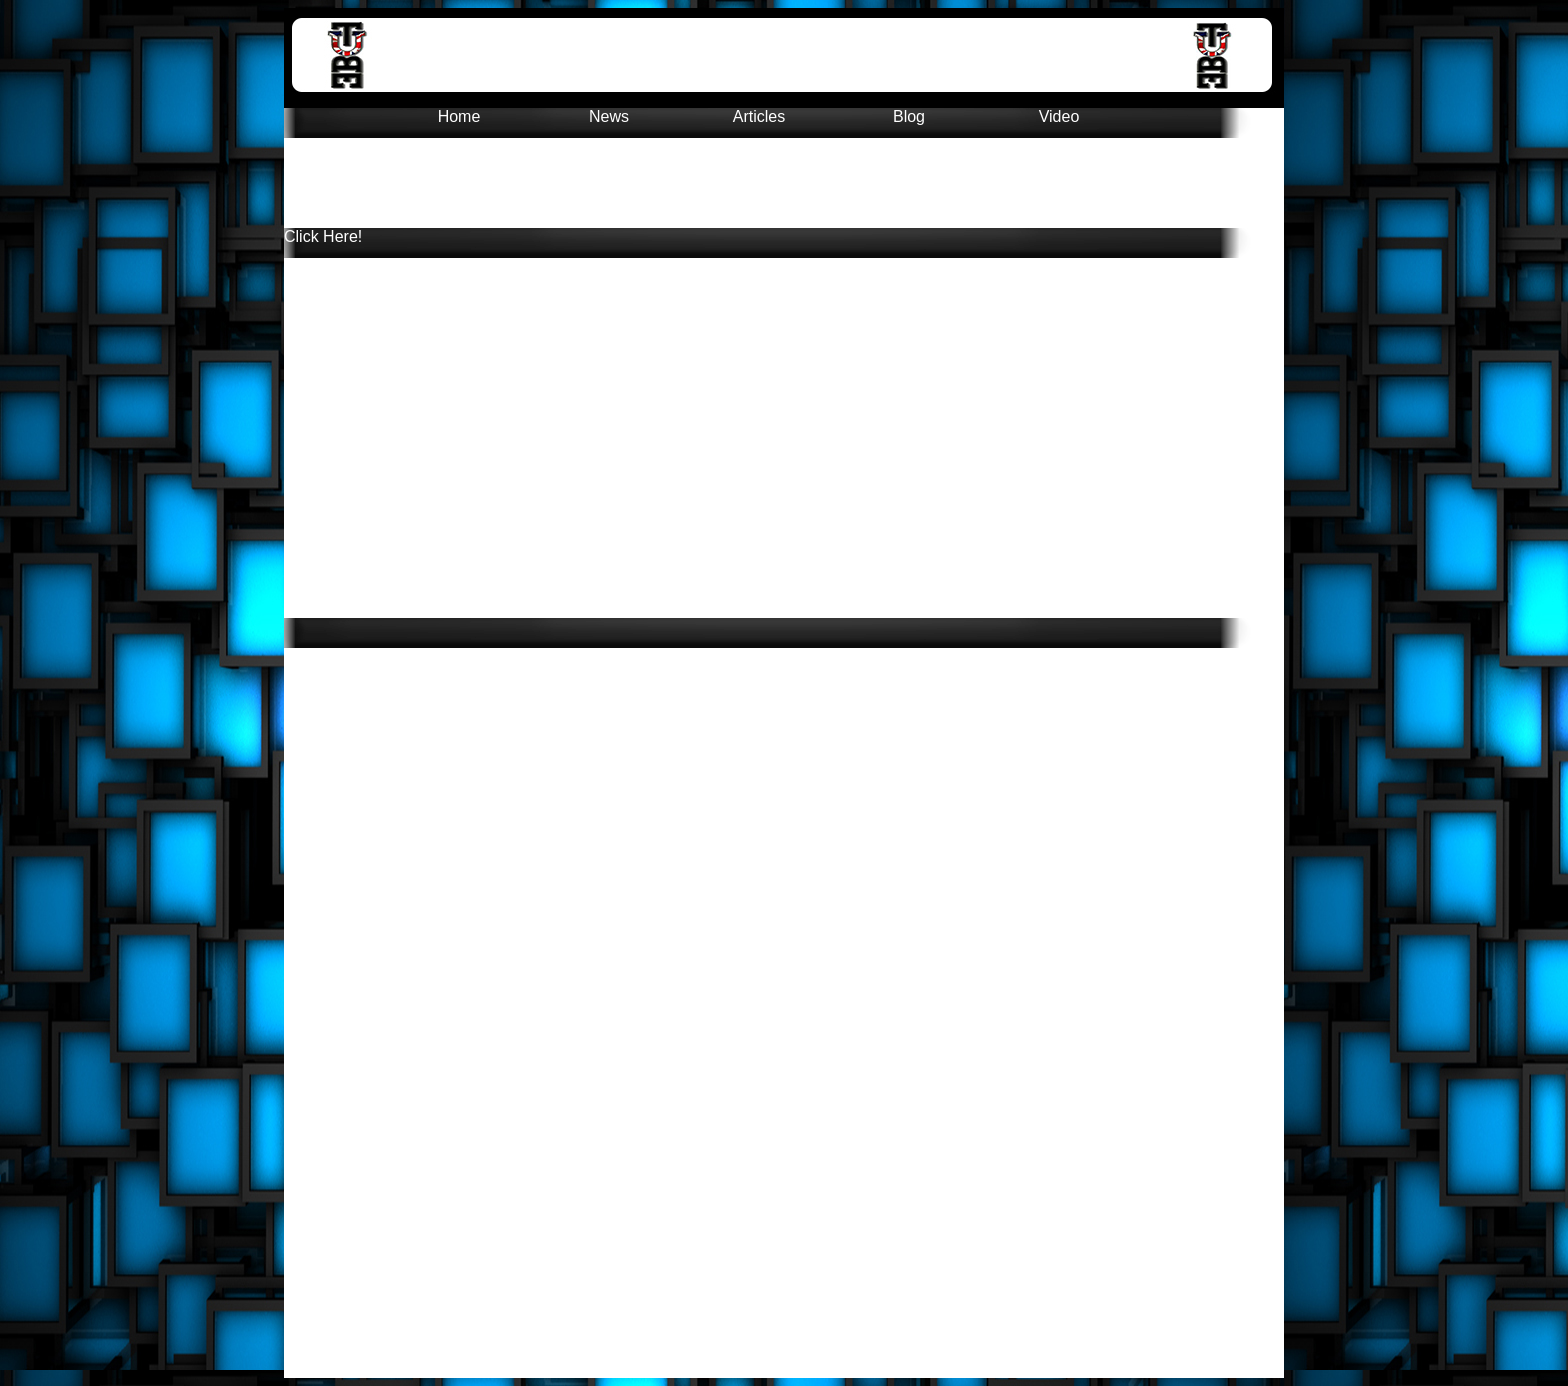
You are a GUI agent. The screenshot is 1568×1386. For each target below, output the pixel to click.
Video (1059, 116)
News (609, 116)
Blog (909, 116)
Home (459, 116)
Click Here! (323, 236)
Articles (759, 116)
